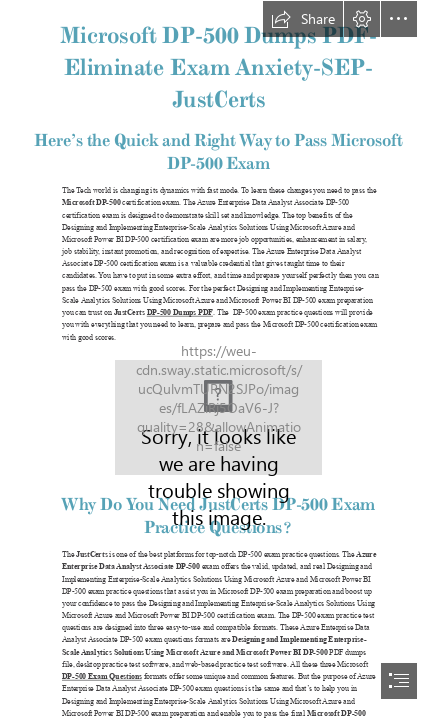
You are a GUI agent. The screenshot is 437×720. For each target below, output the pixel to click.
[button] (303, 19)
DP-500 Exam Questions (102, 676)
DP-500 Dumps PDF (180, 312)
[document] (218, 360)
